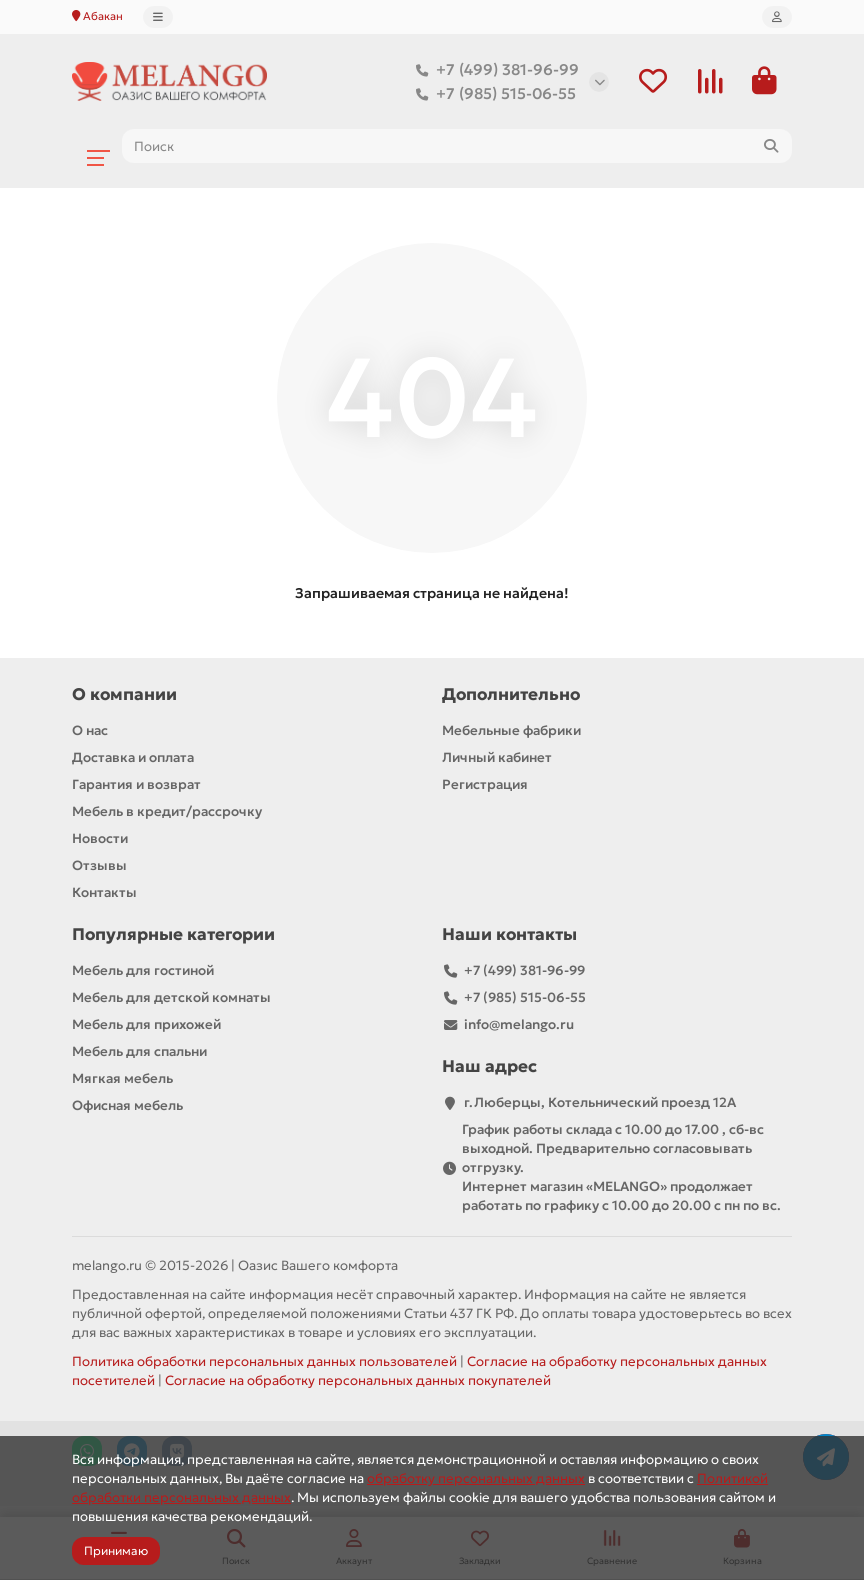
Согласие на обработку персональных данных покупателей (358, 1381)
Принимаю (116, 1550)
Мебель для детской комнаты (171, 998)
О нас (90, 731)
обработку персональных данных (476, 1478)
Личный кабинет (497, 758)
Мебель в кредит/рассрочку (167, 812)
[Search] (457, 147)
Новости (100, 839)
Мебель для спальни (139, 1052)
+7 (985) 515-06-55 (492, 94)
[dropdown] (158, 17)
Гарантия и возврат (136, 785)
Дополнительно (511, 695)
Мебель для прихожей (146, 1025)
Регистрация (485, 785)
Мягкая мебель (122, 1079)
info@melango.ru (519, 1025)
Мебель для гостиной (143, 971)
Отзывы (99, 866)
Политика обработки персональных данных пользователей (264, 1362)
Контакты (104, 893)
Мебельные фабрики (511, 731)
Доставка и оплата (133, 758)
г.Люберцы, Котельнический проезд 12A (600, 1103)
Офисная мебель (127, 1106)
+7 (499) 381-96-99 (493, 70)
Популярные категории (173, 935)
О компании (124, 695)
